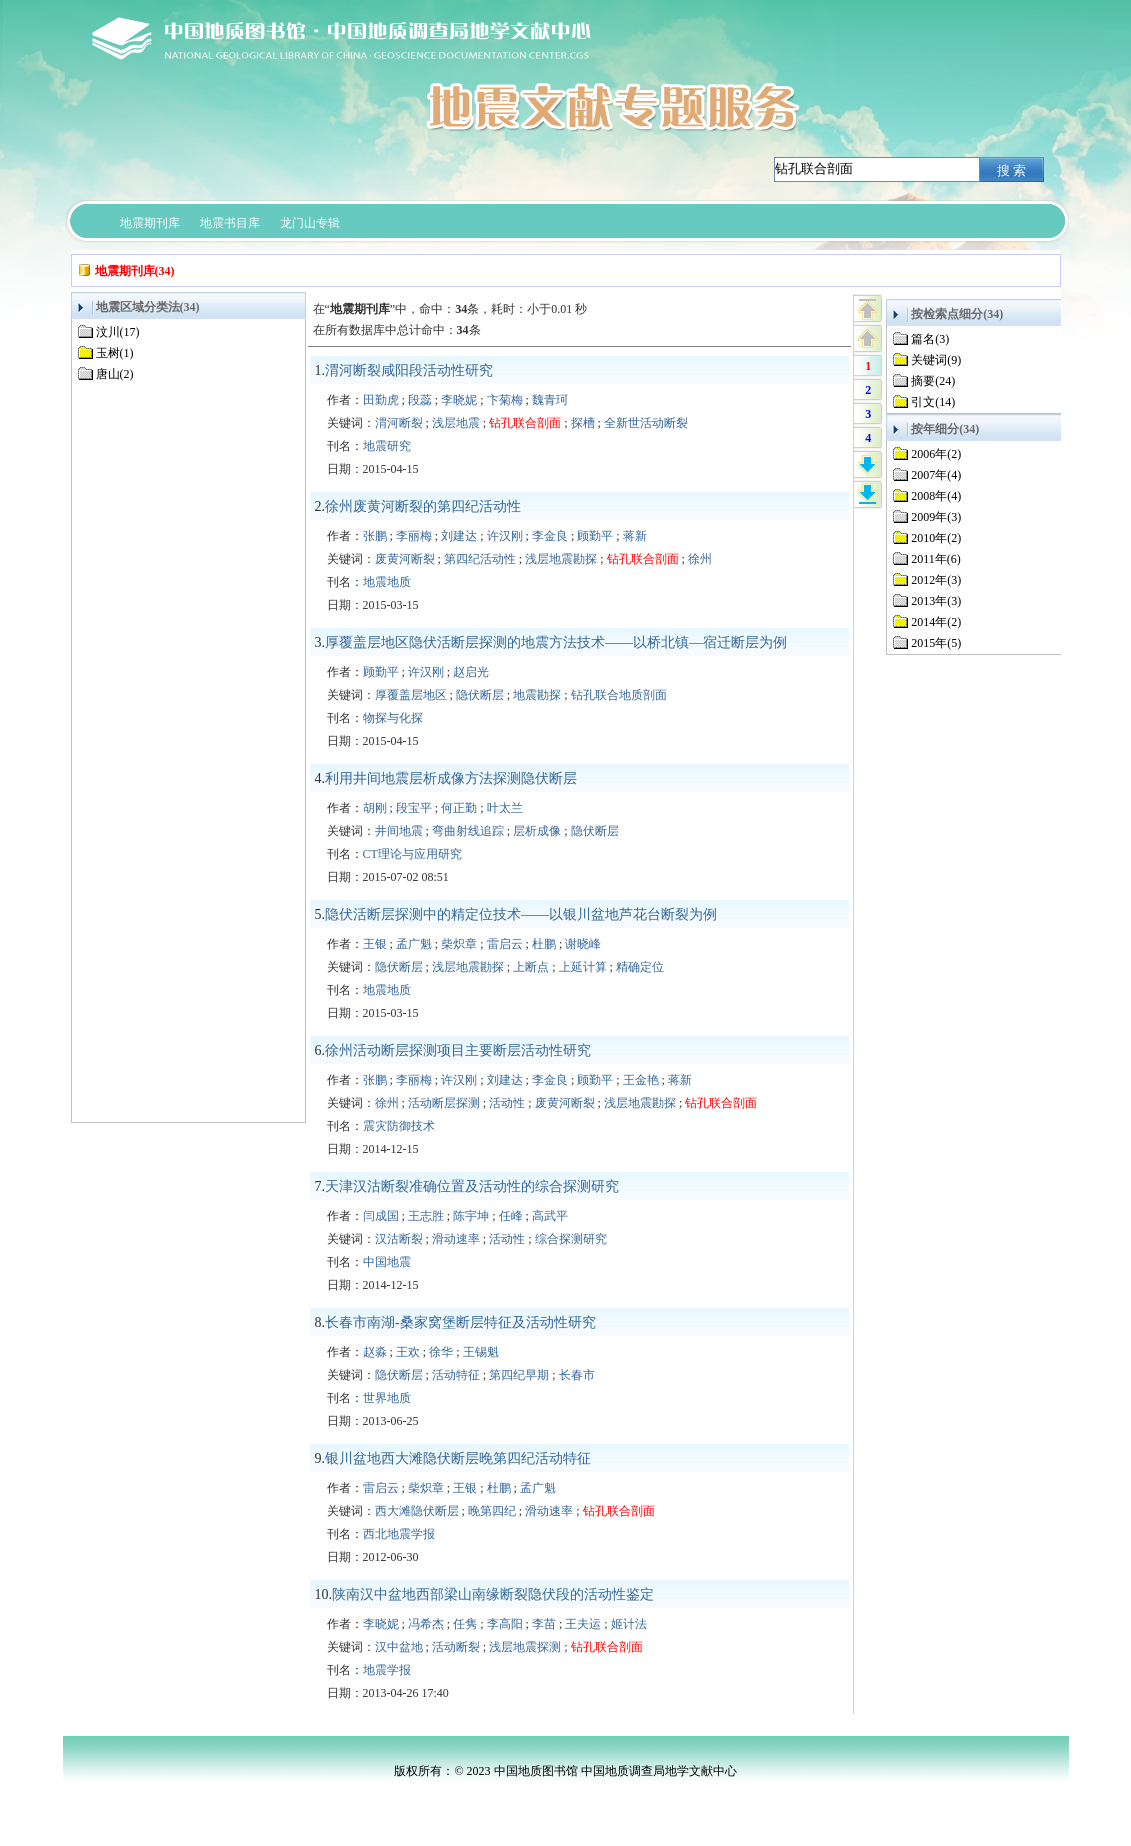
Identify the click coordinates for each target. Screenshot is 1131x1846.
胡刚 (375, 808)
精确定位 (640, 967)
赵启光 (471, 672)
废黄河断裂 (405, 559)
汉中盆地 (399, 1647)
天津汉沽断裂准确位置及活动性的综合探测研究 (472, 1186)
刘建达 (459, 536)
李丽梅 (414, 536)
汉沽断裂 (399, 1239)
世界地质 (387, 1398)
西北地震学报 (399, 1534)
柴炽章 (459, 944)
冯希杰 (426, 1624)
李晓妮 (459, 400)
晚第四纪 (492, 1511)
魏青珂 (550, 400)
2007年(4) (936, 475)
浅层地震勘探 (561, 559)
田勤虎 (381, 400)
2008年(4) (936, 496)
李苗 (544, 1624)
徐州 (700, 559)
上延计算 (583, 967)
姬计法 (629, 1624)
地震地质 (387, 582)
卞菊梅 (505, 400)
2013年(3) (936, 601)
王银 (375, 944)
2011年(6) (936, 559)
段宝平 (414, 808)
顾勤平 (595, 536)
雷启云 (505, 944)
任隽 (465, 1624)
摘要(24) (933, 381)
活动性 (507, 1103)
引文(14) (933, 402)
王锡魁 (481, 1352)
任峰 (511, 1216)
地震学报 (387, 1670)
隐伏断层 (480, 695)
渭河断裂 (399, 423)
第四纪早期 (519, 1375)
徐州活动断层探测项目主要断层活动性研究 (458, 1050)
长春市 (577, 1375)
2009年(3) (936, 517)
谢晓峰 (583, 944)
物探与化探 (393, 718)
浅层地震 (456, 423)
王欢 (408, 1352)
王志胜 (426, 1216)
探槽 (583, 423)
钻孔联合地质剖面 (619, 695)
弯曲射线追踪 (468, 831)
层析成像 (537, 831)
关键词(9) (936, 360)
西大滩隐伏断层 (417, 1511)
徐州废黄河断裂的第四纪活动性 (423, 506)
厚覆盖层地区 (411, 695)
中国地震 (387, 1262)
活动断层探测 (444, 1103)
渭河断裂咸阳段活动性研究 (409, 370)
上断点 (531, 967)
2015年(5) (936, 643)
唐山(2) (115, 374)
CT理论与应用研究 (412, 854)
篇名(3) (930, 339)
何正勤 (459, 808)
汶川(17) (118, 332)
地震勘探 (537, 695)
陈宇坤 (471, 1216)
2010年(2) (936, 538)
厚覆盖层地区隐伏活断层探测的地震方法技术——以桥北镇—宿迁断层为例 (556, 642)
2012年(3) (936, 580)
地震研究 (387, 446)
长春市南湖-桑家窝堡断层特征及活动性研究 (460, 1322)
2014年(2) (936, 622)
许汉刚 (505, 536)
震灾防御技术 (399, 1126)
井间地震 (399, 831)
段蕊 (420, 400)
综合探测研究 (571, 1239)
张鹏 (375, 536)
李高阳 (505, 1624)
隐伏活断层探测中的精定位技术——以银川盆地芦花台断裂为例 (521, 914)
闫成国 (381, 1216)
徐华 (441, 1352)
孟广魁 (414, 944)
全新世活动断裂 (646, 423)
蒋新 (635, 536)
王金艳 (641, 1080)
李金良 (550, 536)
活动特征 (456, 1375)
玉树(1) (115, 353)
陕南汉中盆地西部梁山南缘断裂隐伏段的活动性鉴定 (493, 1594)
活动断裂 (456, 1647)
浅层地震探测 (525, 1647)
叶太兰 (505, 808)
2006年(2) (936, 454)
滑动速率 (456, 1239)
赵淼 (375, 1352)
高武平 (550, 1216)
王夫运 (583, 1624)
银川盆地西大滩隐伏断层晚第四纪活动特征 (458, 1458)
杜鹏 (544, 944)
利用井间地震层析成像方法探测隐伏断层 (451, 778)
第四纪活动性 (480, 559)
